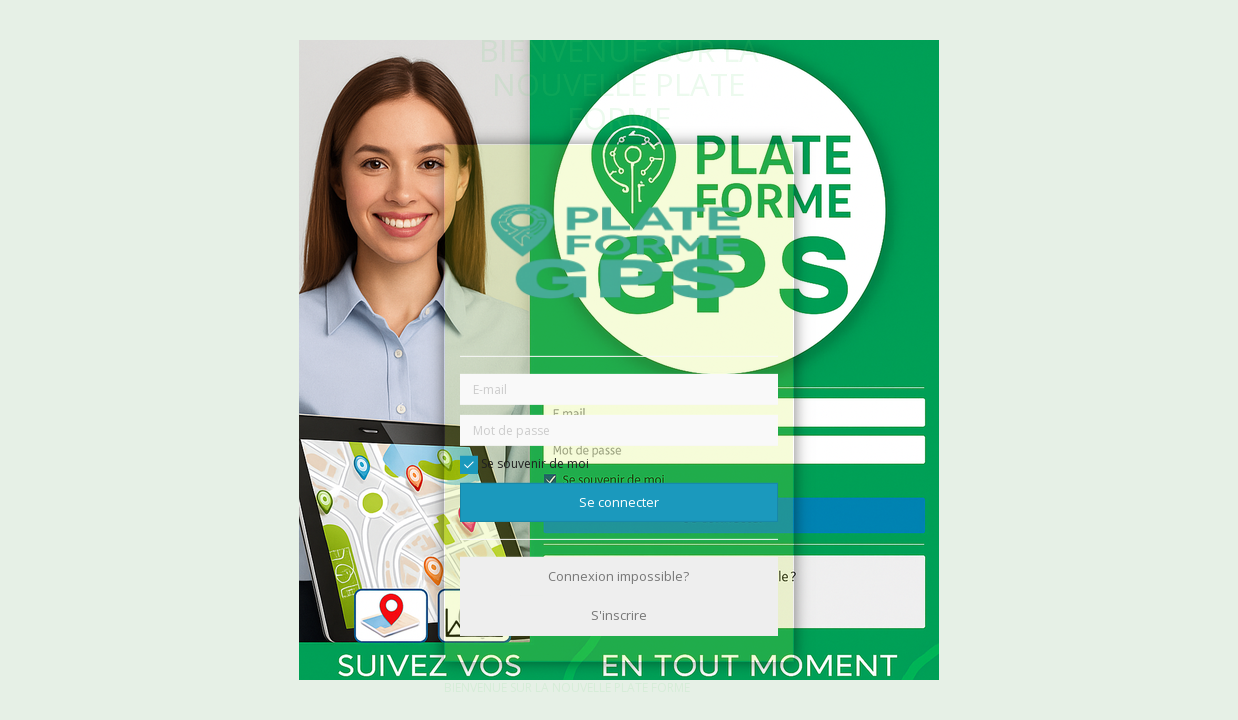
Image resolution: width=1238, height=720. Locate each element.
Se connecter (619, 502)
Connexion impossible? (618, 576)
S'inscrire (619, 615)
